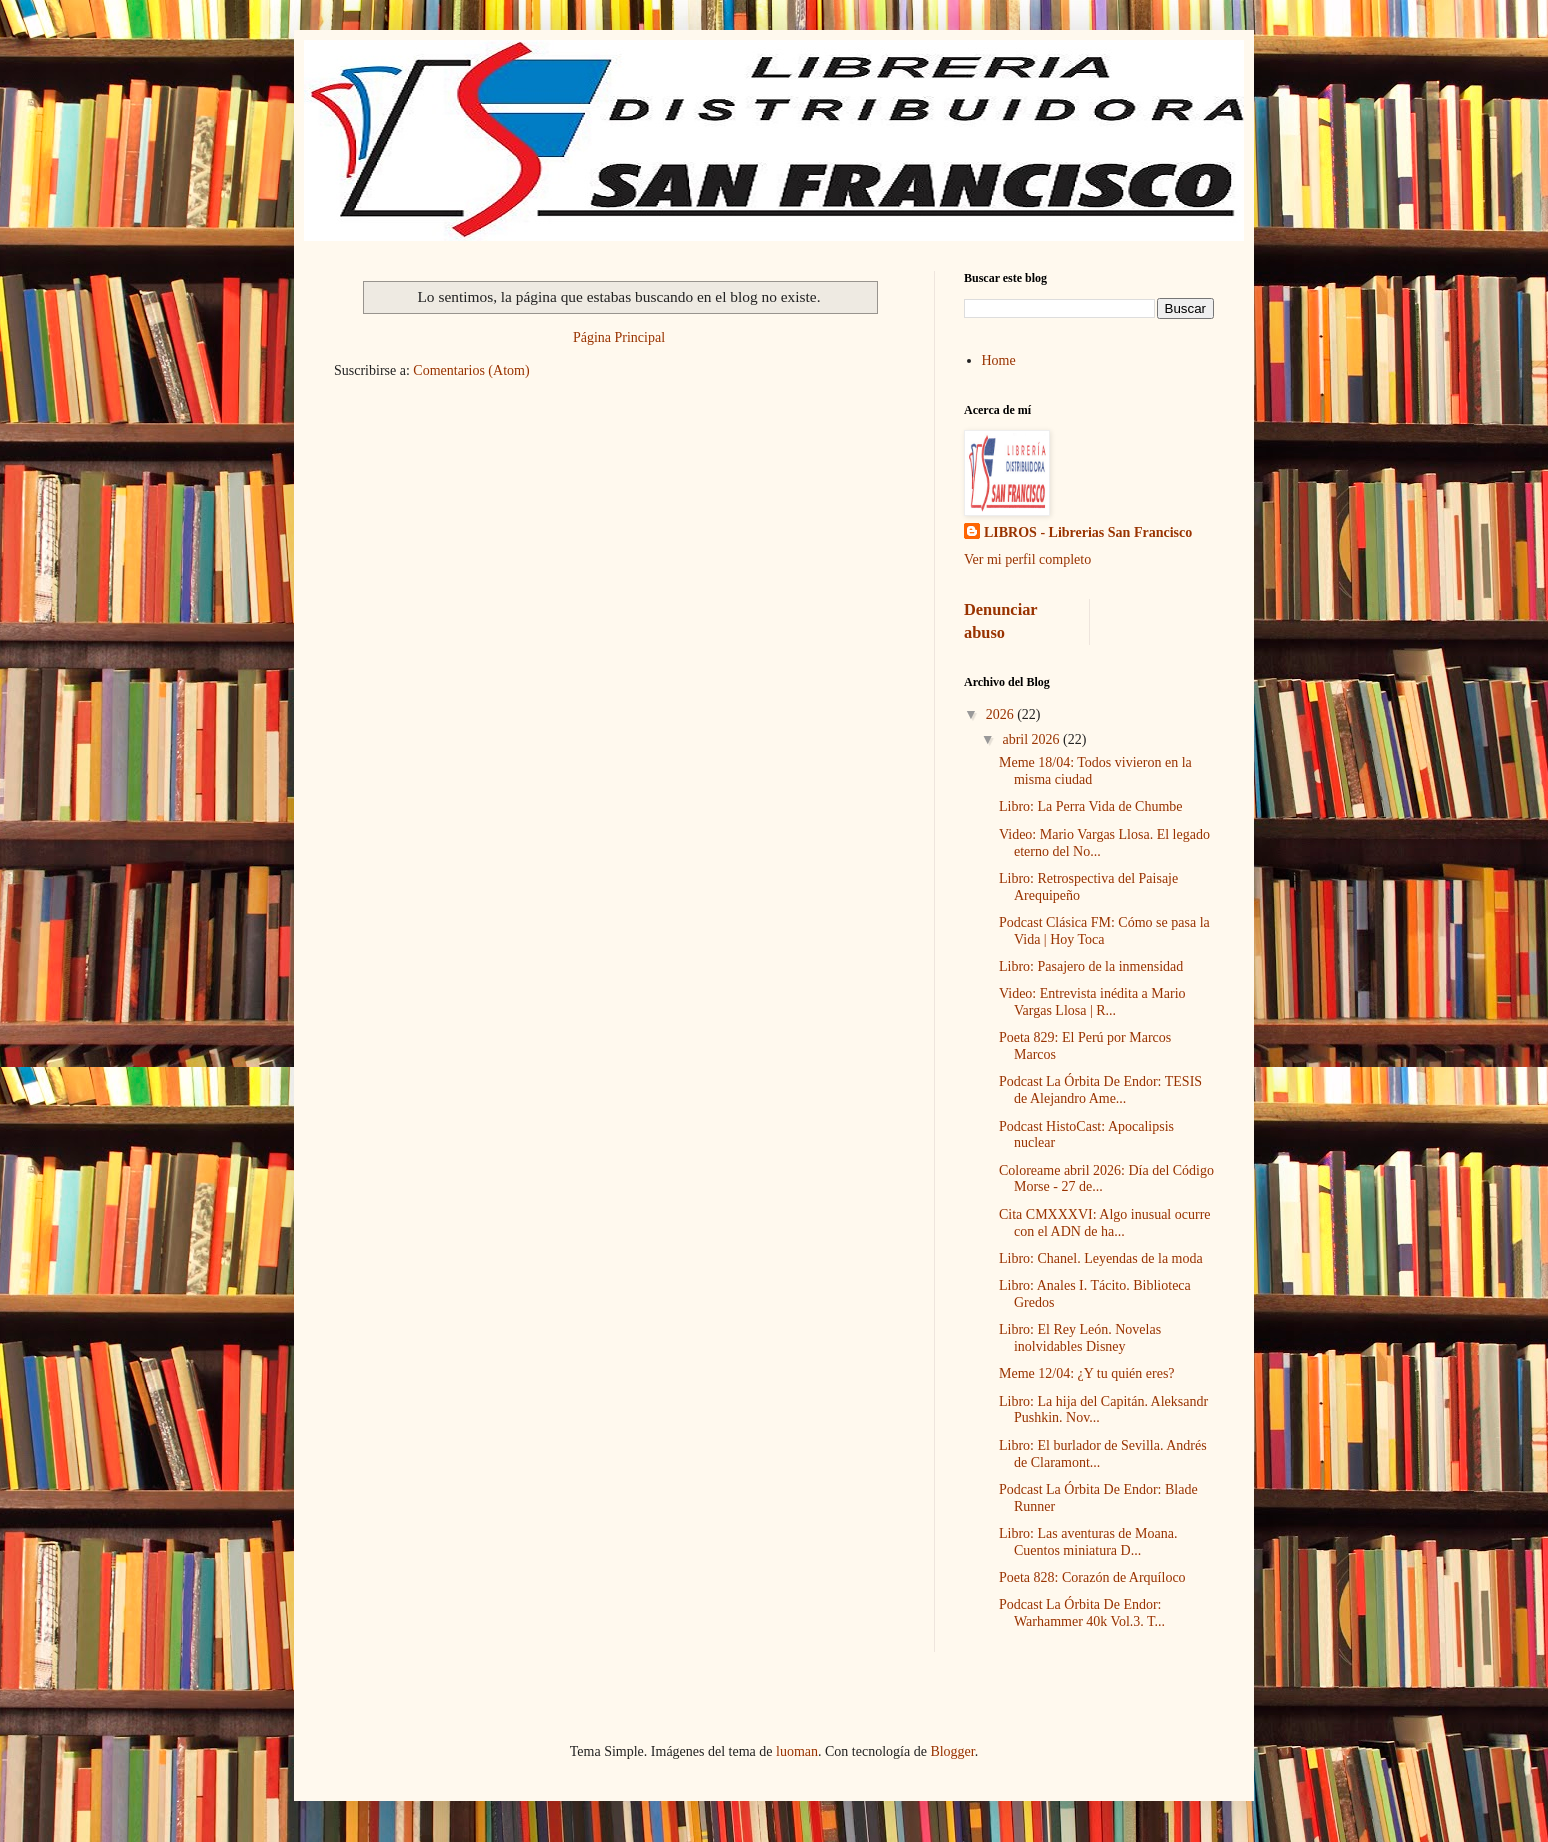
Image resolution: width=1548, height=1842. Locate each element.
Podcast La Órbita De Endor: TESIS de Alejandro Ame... (1100, 1090)
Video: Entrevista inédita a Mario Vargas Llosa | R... (1092, 1002)
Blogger (952, 1751)
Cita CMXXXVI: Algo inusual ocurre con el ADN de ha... (1105, 1223)
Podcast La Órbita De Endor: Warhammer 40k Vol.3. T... (1082, 1613)
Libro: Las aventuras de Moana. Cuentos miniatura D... (1088, 1542)
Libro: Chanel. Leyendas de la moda (1101, 1258)
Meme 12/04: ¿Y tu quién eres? (1087, 1373)
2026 (1002, 714)
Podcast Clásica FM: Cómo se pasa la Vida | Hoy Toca (1104, 931)
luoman (797, 1751)
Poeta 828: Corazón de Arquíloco (1092, 1577)
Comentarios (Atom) (471, 370)
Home (999, 360)
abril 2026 (1032, 739)
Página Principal (619, 337)
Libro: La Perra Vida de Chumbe (1091, 806)
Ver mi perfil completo (1027, 559)
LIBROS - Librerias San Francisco (1088, 532)
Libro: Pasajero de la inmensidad (1091, 966)
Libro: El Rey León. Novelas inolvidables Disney (1080, 1338)
